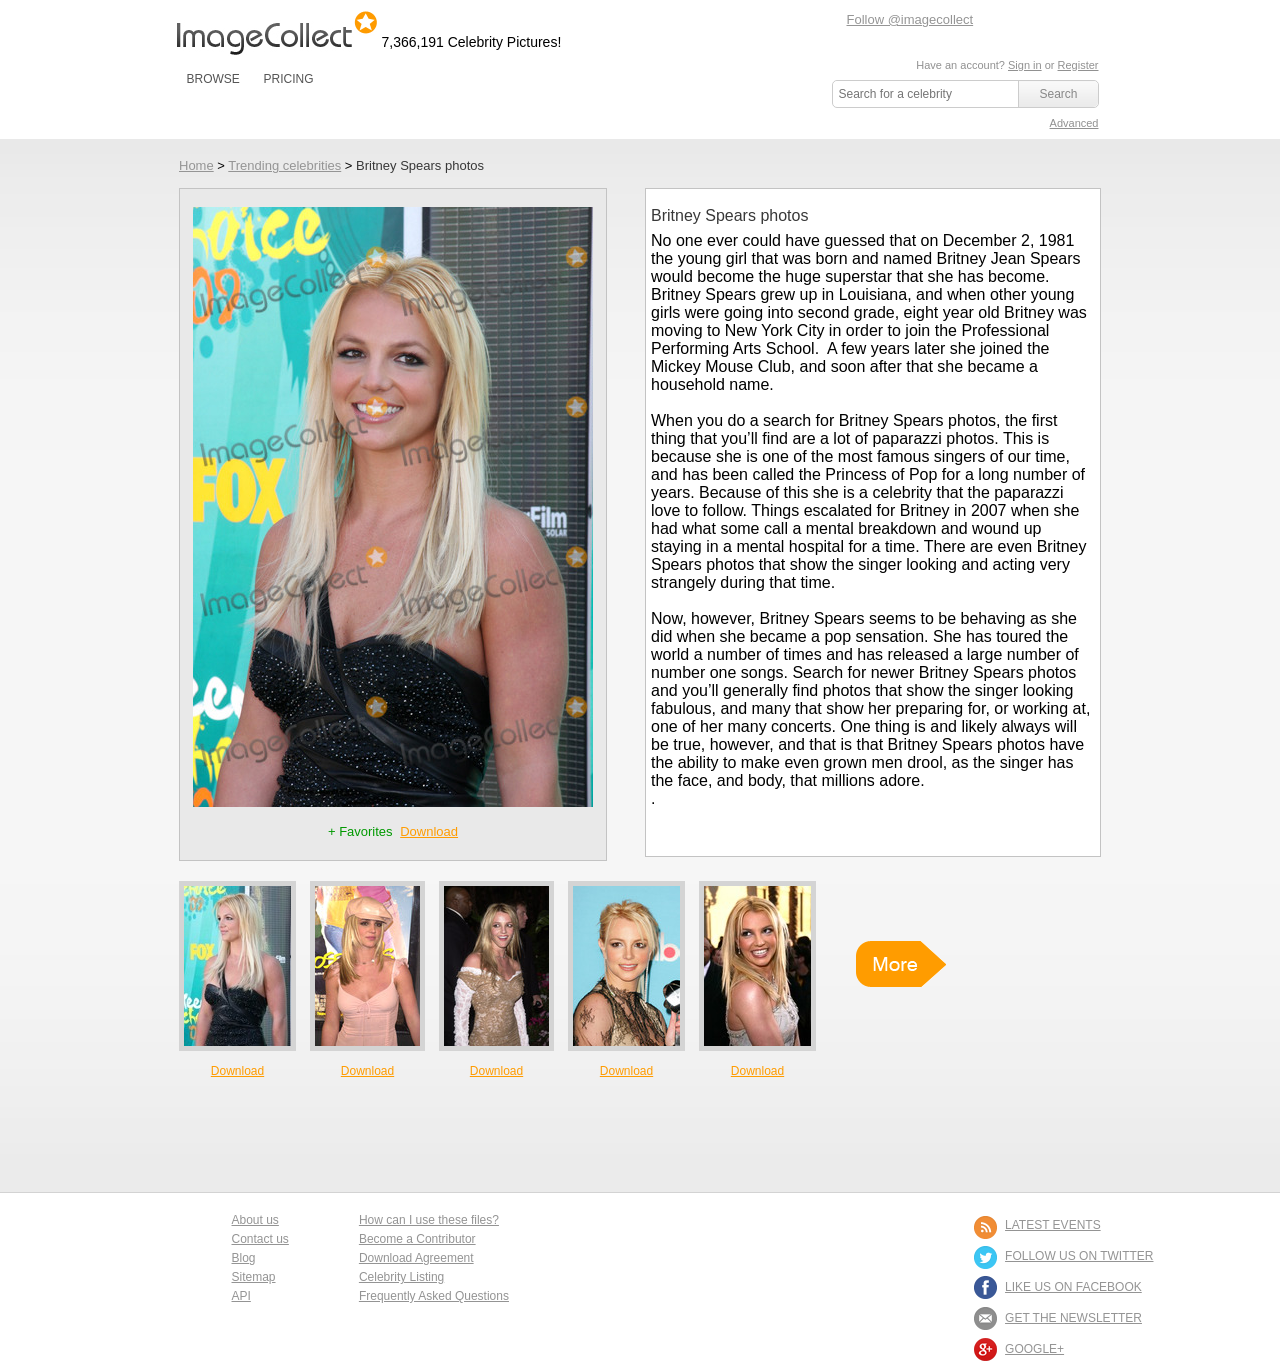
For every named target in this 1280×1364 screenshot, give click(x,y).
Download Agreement (416, 1258)
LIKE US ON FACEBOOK (1073, 1287)
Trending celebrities (284, 165)
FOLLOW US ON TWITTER (1079, 1256)
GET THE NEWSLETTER (1073, 1318)
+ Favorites (362, 831)
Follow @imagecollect (910, 19)
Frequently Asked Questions (434, 1296)
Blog (244, 1258)
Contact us (260, 1239)
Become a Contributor (417, 1239)
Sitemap (254, 1277)
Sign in (1025, 65)
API (241, 1296)
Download (429, 831)
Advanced (1074, 123)
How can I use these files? (429, 1220)
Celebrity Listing (401, 1277)
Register (1078, 65)
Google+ (1034, 1349)
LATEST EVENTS (1053, 1225)
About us (255, 1220)
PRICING (288, 79)
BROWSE (213, 79)
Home (196, 165)
